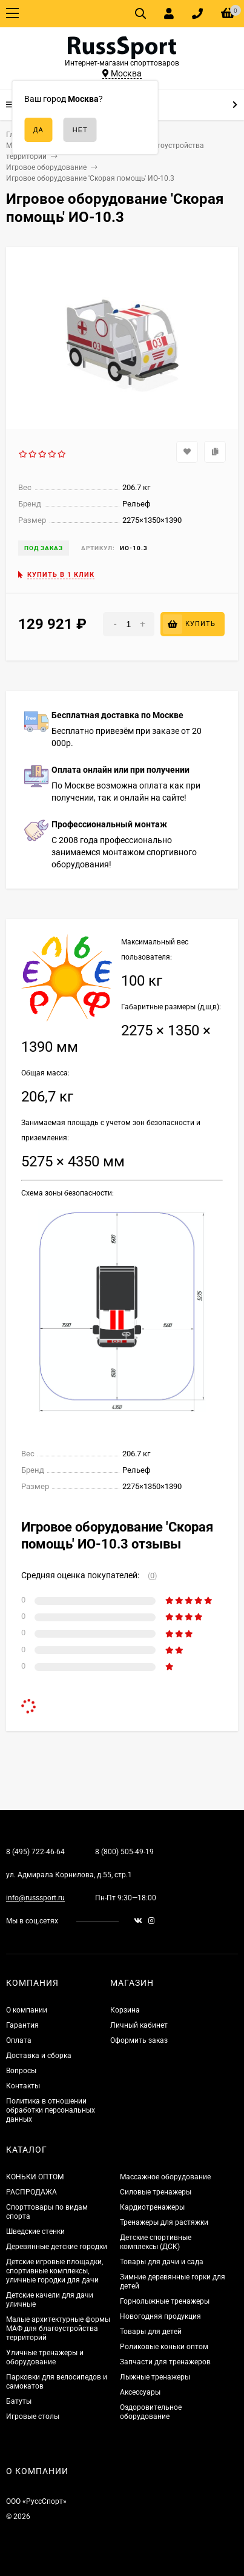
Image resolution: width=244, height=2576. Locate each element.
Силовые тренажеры (155, 2192)
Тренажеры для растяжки (164, 2222)
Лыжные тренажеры (155, 2377)
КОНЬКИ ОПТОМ (35, 2177)
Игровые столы (32, 2416)
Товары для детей (151, 2331)
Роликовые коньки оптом (164, 2346)
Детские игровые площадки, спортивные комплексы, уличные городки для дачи (54, 2271)
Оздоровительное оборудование (151, 2412)
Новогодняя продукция (160, 2316)
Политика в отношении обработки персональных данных (50, 2110)
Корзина (125, 2010)
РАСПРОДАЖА (31, 2192)
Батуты (18, 2401)
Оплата (18, 2040)
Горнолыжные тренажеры (164, 2301)
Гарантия (22, 2025)
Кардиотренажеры (152, 2207)
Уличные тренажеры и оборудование (45, 2357)
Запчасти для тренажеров (165, 2362)
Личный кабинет (139, 2025)
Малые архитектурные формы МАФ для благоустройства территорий (58, 2328)
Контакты (23, 2086)
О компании (26, 2010)
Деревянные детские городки (56, 2246)
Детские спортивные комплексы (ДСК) (155, 2242)
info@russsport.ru (35, 1898)
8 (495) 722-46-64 (35, 1852)
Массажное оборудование (165, 2177)
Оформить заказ (139, 2040)
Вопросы (21, 2071)
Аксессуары (140, 2392)
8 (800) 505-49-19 (124, 1852)
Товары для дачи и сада (161, 2262)
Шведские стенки (35, 2231)
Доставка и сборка (38, 2055)
